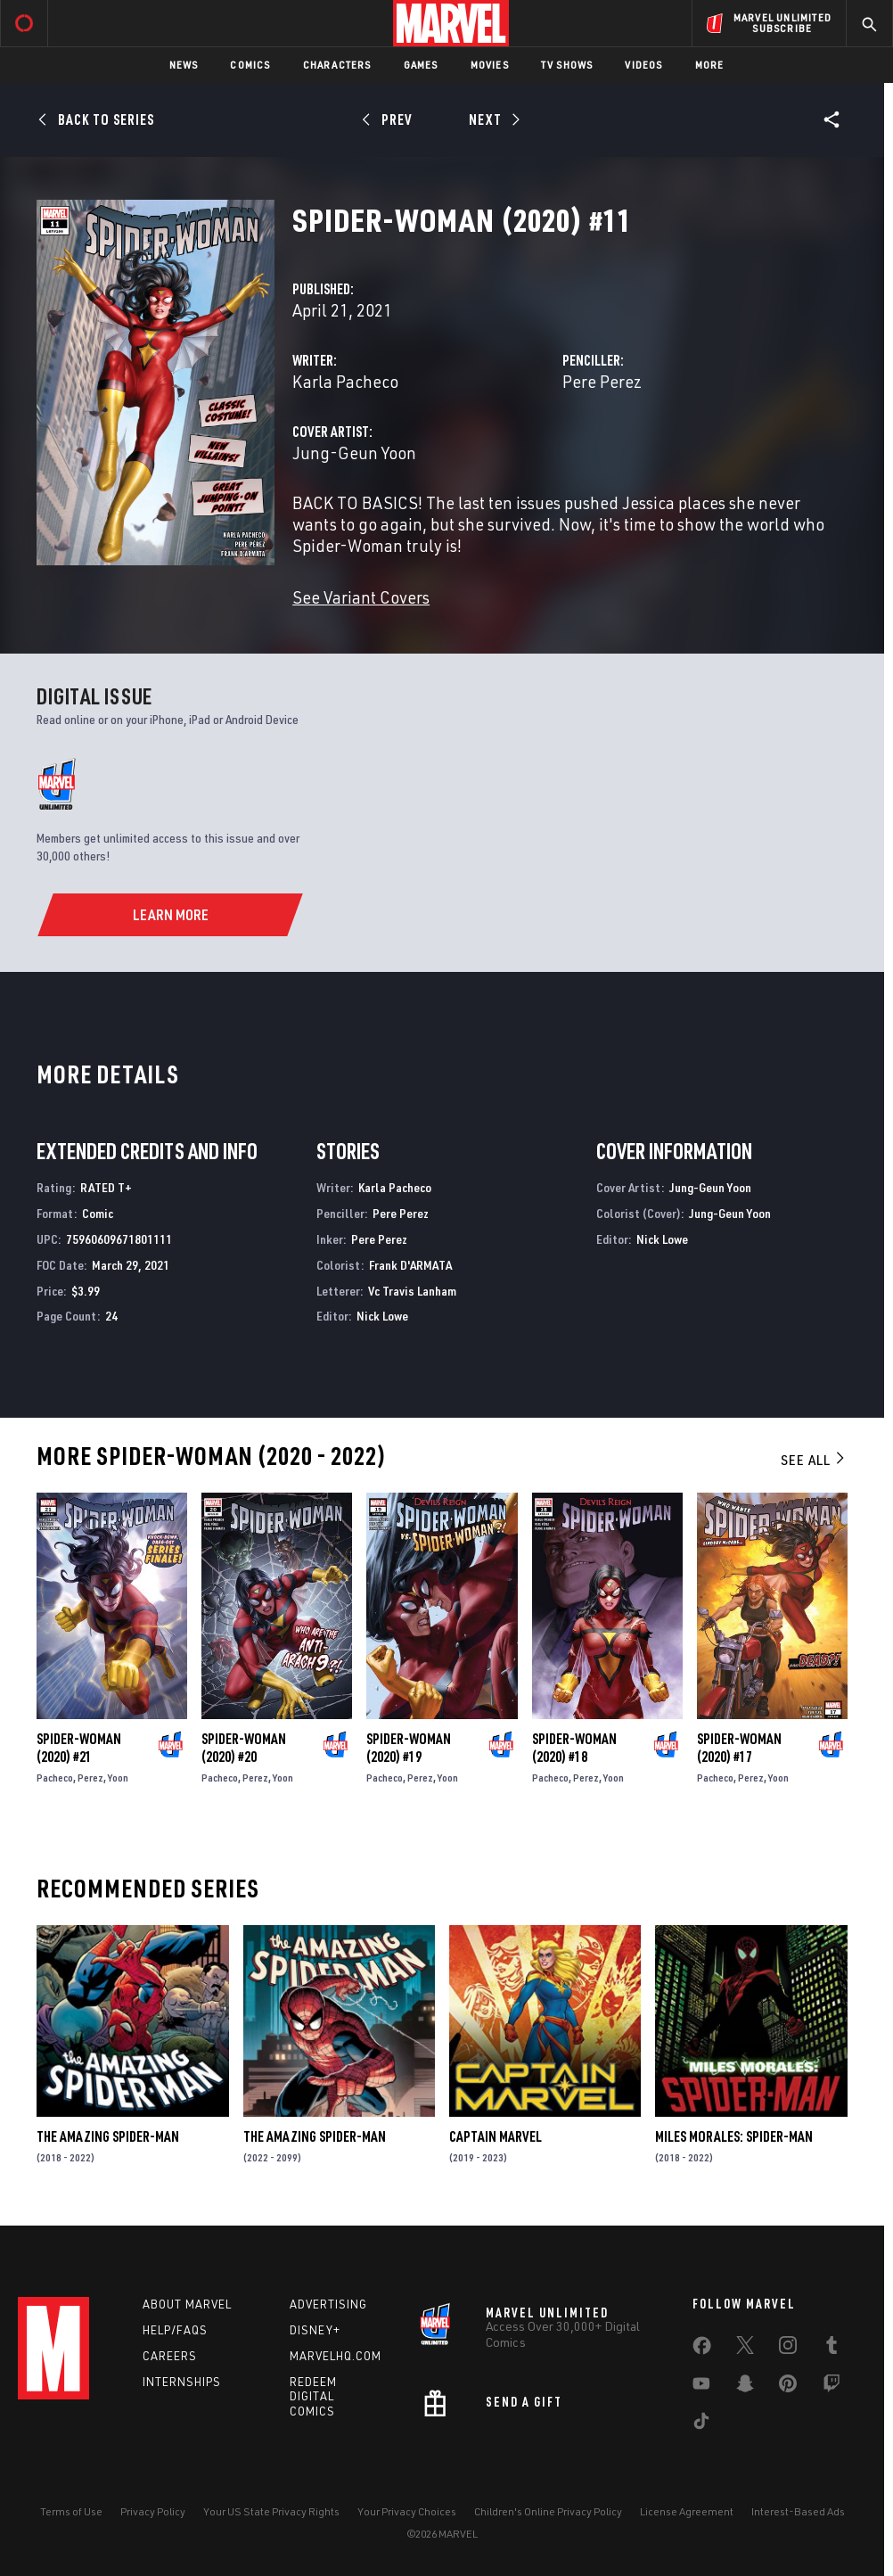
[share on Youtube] (701, 2387)
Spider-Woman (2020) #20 (243, 1747)
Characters (337, 64)
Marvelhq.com (335, 2356)
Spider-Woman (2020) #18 (574, 1747)
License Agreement (686, 2511)
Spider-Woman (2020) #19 (408, 1747)
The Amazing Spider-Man (108, 2136)
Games (421, 64)
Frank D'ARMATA (410, 1264)
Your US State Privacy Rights (271, 2511)
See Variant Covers (361, 597)
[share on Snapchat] (745, 2387)
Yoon (118, 1777)
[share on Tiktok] (701, 2424)
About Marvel (187, 2304)
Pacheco (55, 1777)
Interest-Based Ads (798, 2511)
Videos (643, 64)
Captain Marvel (495, 2136)
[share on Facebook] (701, 2349)
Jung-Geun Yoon (354, 452)
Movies (490, 64)
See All (814, 1460)
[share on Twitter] (745, 2349)
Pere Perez (602, 381)
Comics (250, 64)
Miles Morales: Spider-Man (734, 2136)
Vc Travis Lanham (412, 1290)
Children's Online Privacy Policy (548, 2511)
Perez (90, 1777)
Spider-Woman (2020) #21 (79, 1747)
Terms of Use (71, 2511)
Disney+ (315, 2330)
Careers (170, 2356)
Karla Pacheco (345, 381)
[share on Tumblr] (831, 2349)
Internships (182, 2381)
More (710, 64)
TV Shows (567, 64)
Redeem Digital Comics (313, 2396)
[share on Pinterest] (788, 2387)
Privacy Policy (152, 2511)
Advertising (328, 2304)
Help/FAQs (175, 2330)
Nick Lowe (382, 1315)
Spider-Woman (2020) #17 (739, 1747)
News (184, 64)
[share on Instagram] (788, 2349)
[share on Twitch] (831, 2387)
